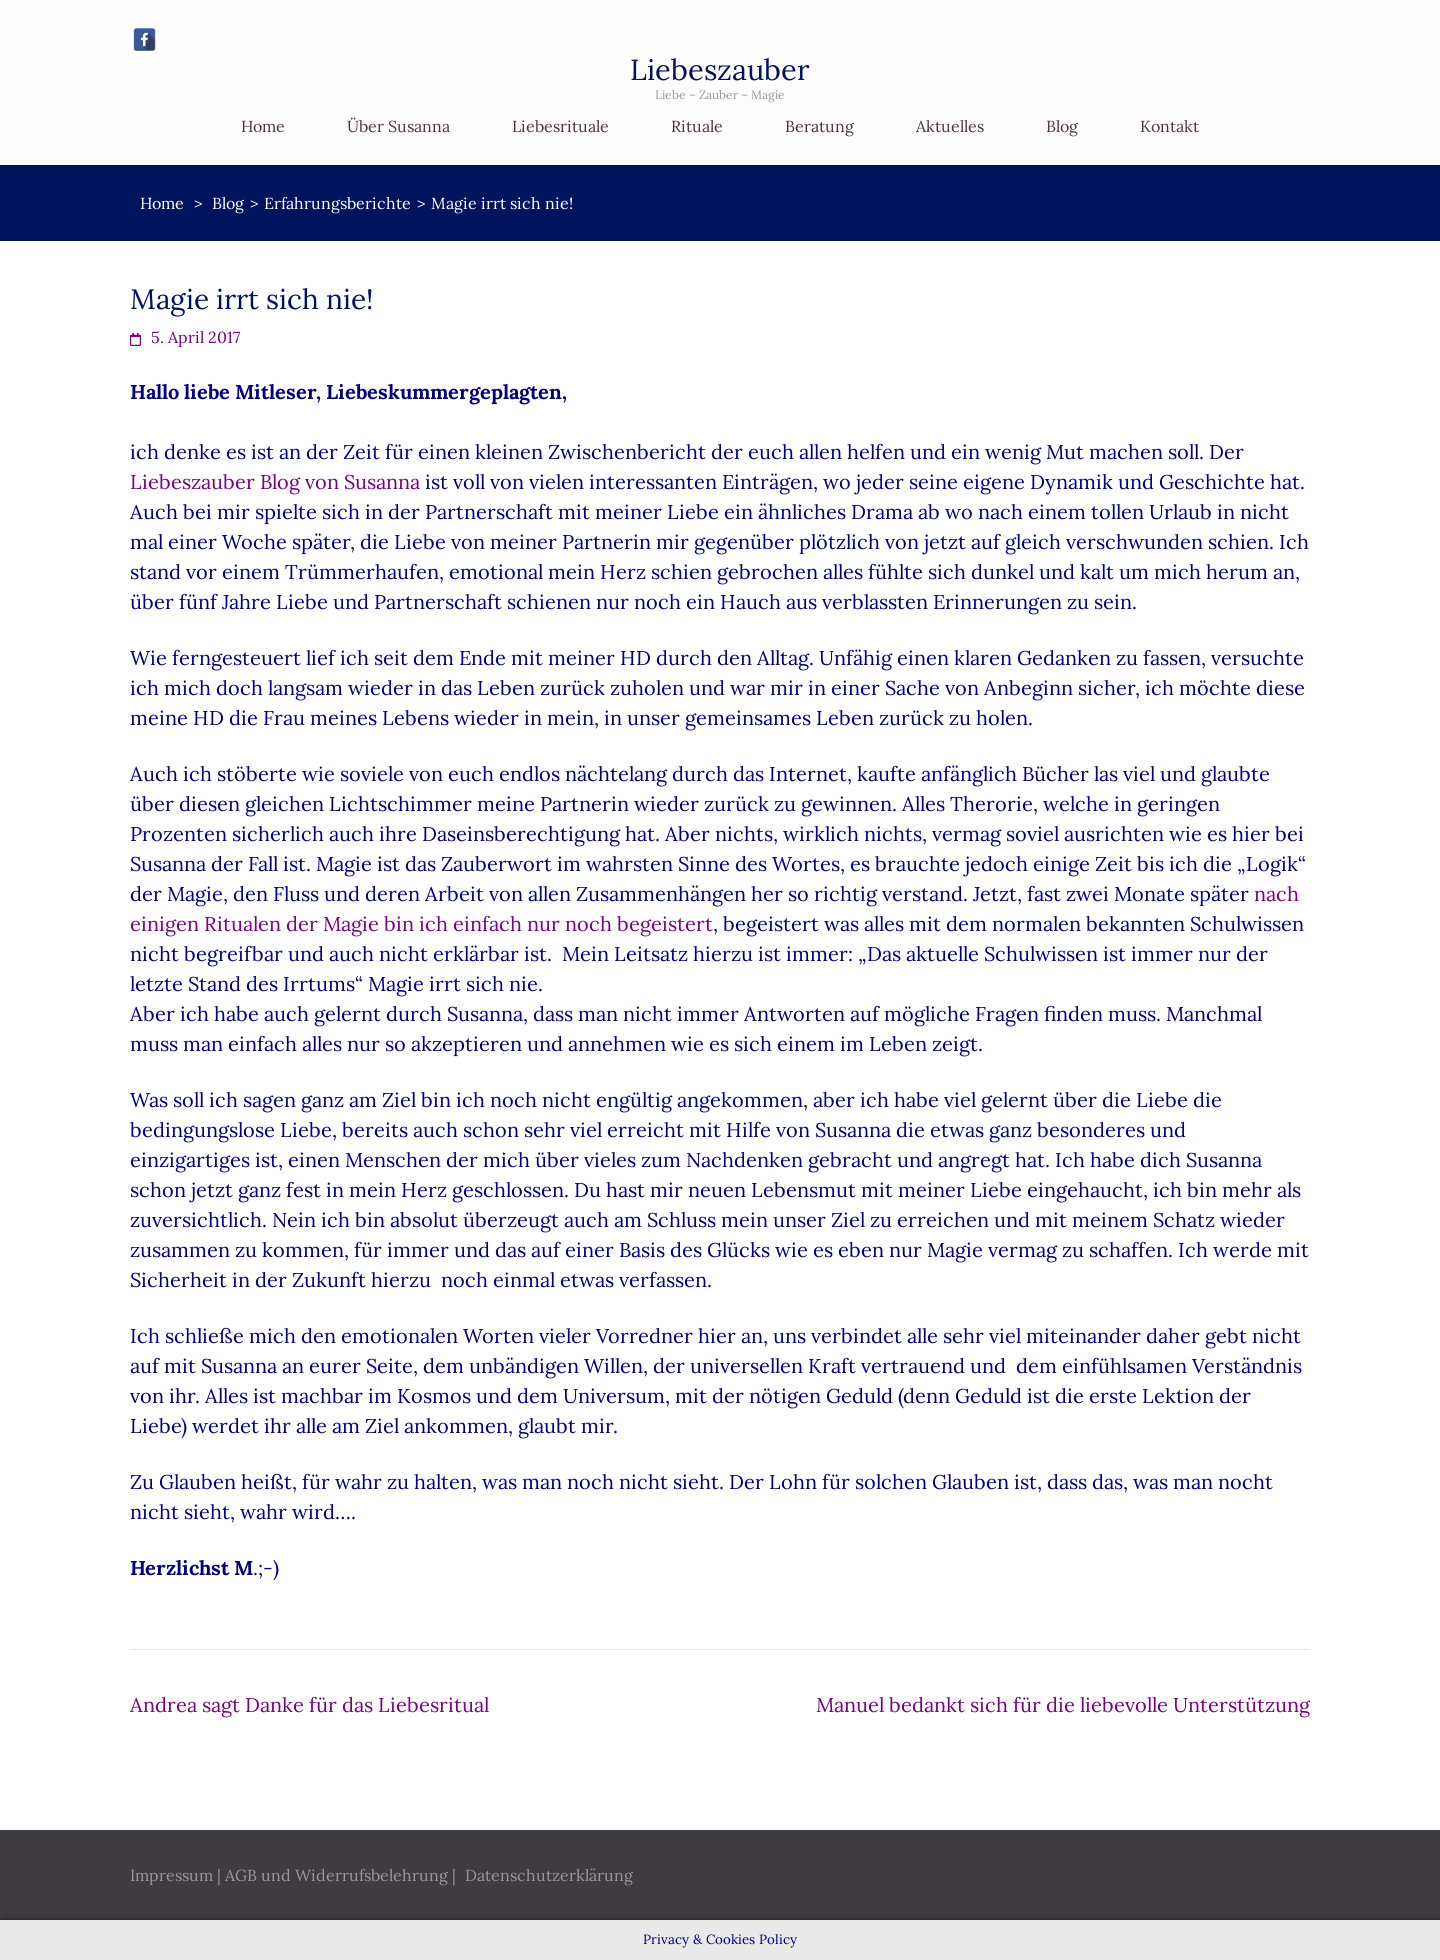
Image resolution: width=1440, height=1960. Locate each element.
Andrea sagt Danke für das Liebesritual (309, 1704)
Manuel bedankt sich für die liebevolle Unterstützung (1063, 1704)
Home (263, 126)
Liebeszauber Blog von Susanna (275, 481)
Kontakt (1169, 126)
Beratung (819, 126)
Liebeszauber (720, 69)
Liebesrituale (560, 126)
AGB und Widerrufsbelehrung (336, 1875)
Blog (1062, 126)
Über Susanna (398, 126)
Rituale (697, 126)
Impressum (171, 1875)
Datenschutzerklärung (549, 1875)
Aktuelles (950, 126)
